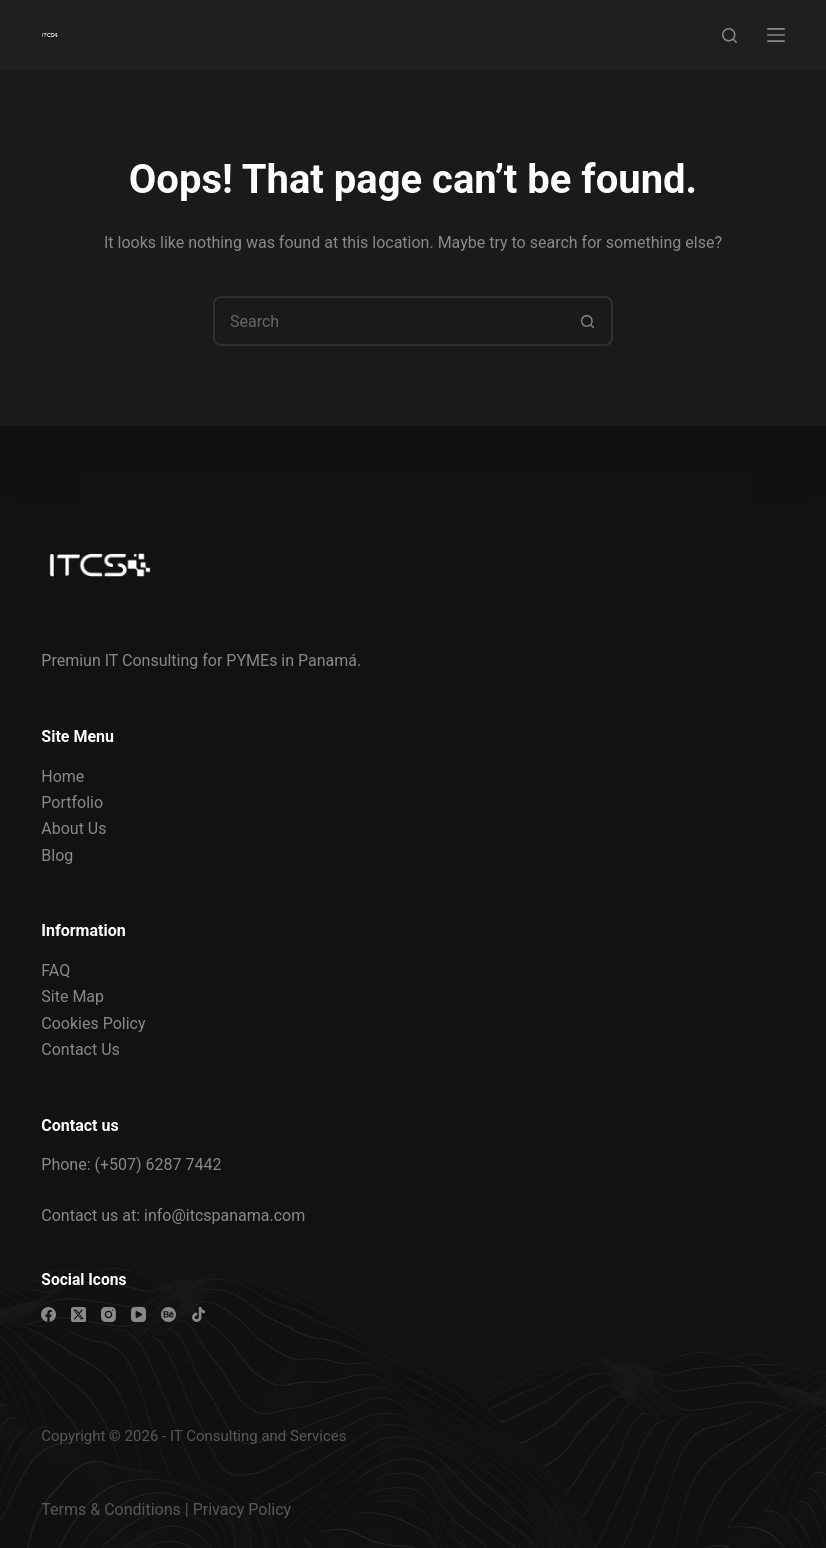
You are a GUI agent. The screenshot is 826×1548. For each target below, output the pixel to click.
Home (62, 776)
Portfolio (72, 802)
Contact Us (80, 1049)
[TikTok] (198, 1314)
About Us (73, 828)
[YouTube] (138, 1314)
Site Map (72, 996)
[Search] (729, 35)
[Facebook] (48, 1314)
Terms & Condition (106, 1509)
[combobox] (390, 321)
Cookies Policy (93, 1023)
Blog (57, 855)
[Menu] (776, 35)
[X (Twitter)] (78, 1314)
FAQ (55, 970)
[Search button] (588, 321)
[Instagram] (108, 1314)
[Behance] (168, 1314)
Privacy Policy (242, 1509)
